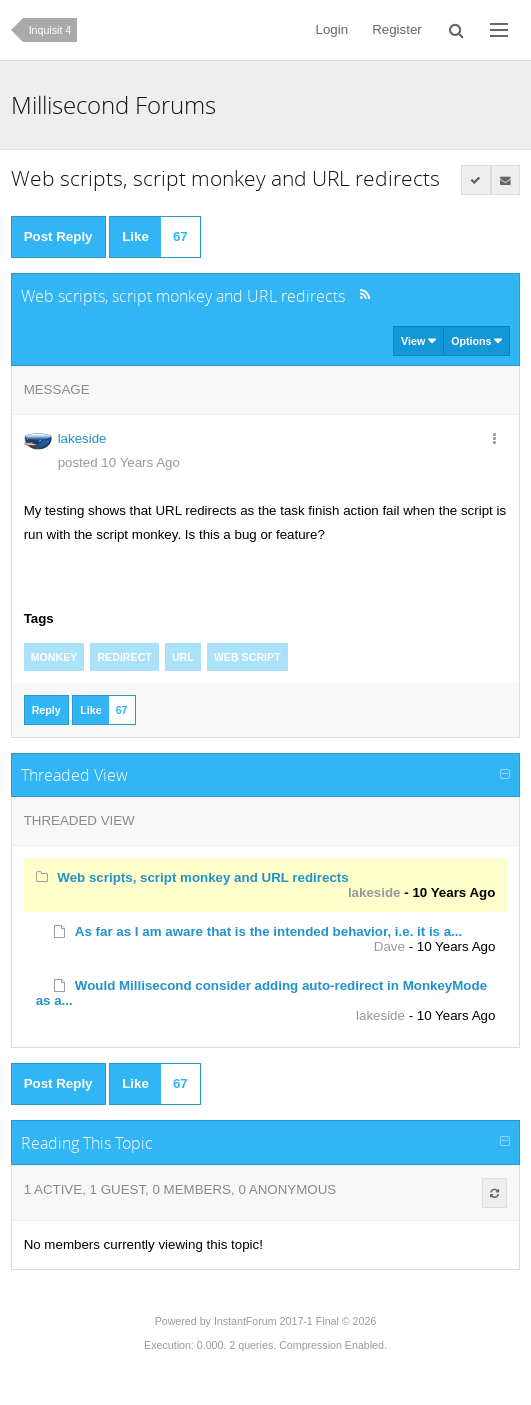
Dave (389, 946)
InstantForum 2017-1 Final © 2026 (295, 1321)
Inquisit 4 (50, 30)
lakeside (82, 438)
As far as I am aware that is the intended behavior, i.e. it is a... (268, 931)
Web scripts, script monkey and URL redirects (202, 877)
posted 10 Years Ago (119, 462)
